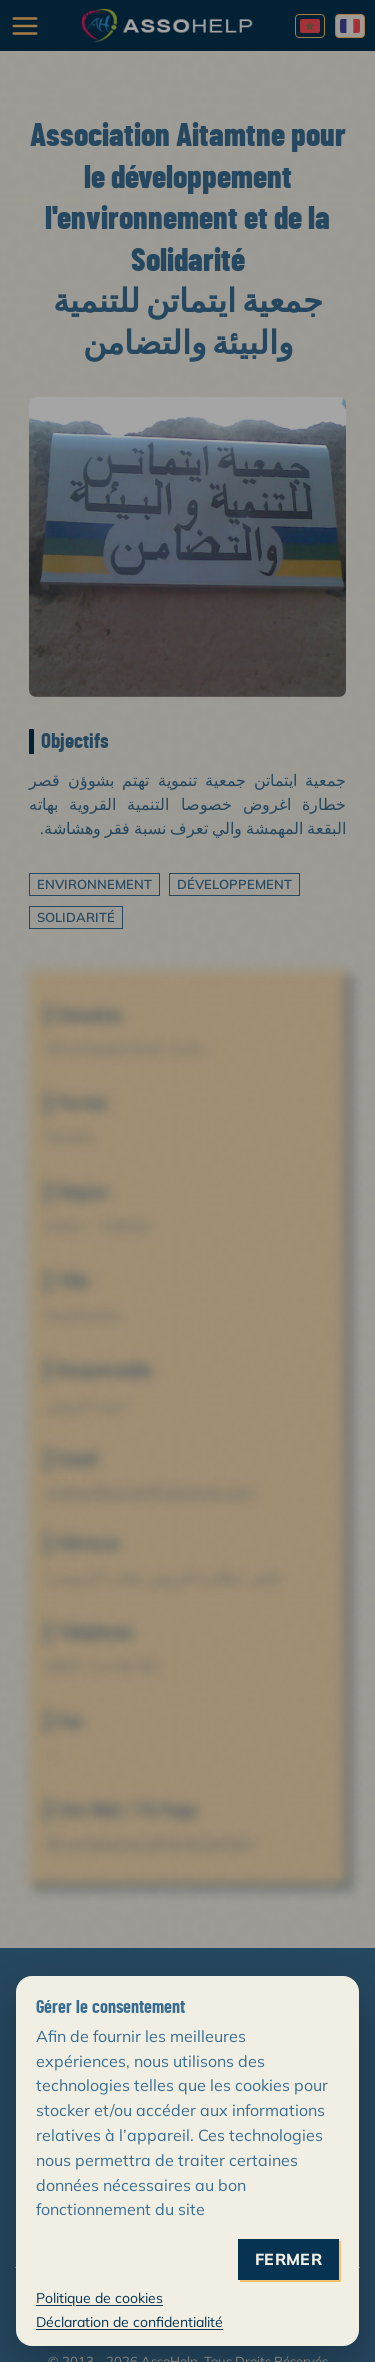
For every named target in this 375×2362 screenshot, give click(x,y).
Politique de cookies (99, 2298)
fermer (288, 2259)
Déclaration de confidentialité (129, 2322)
